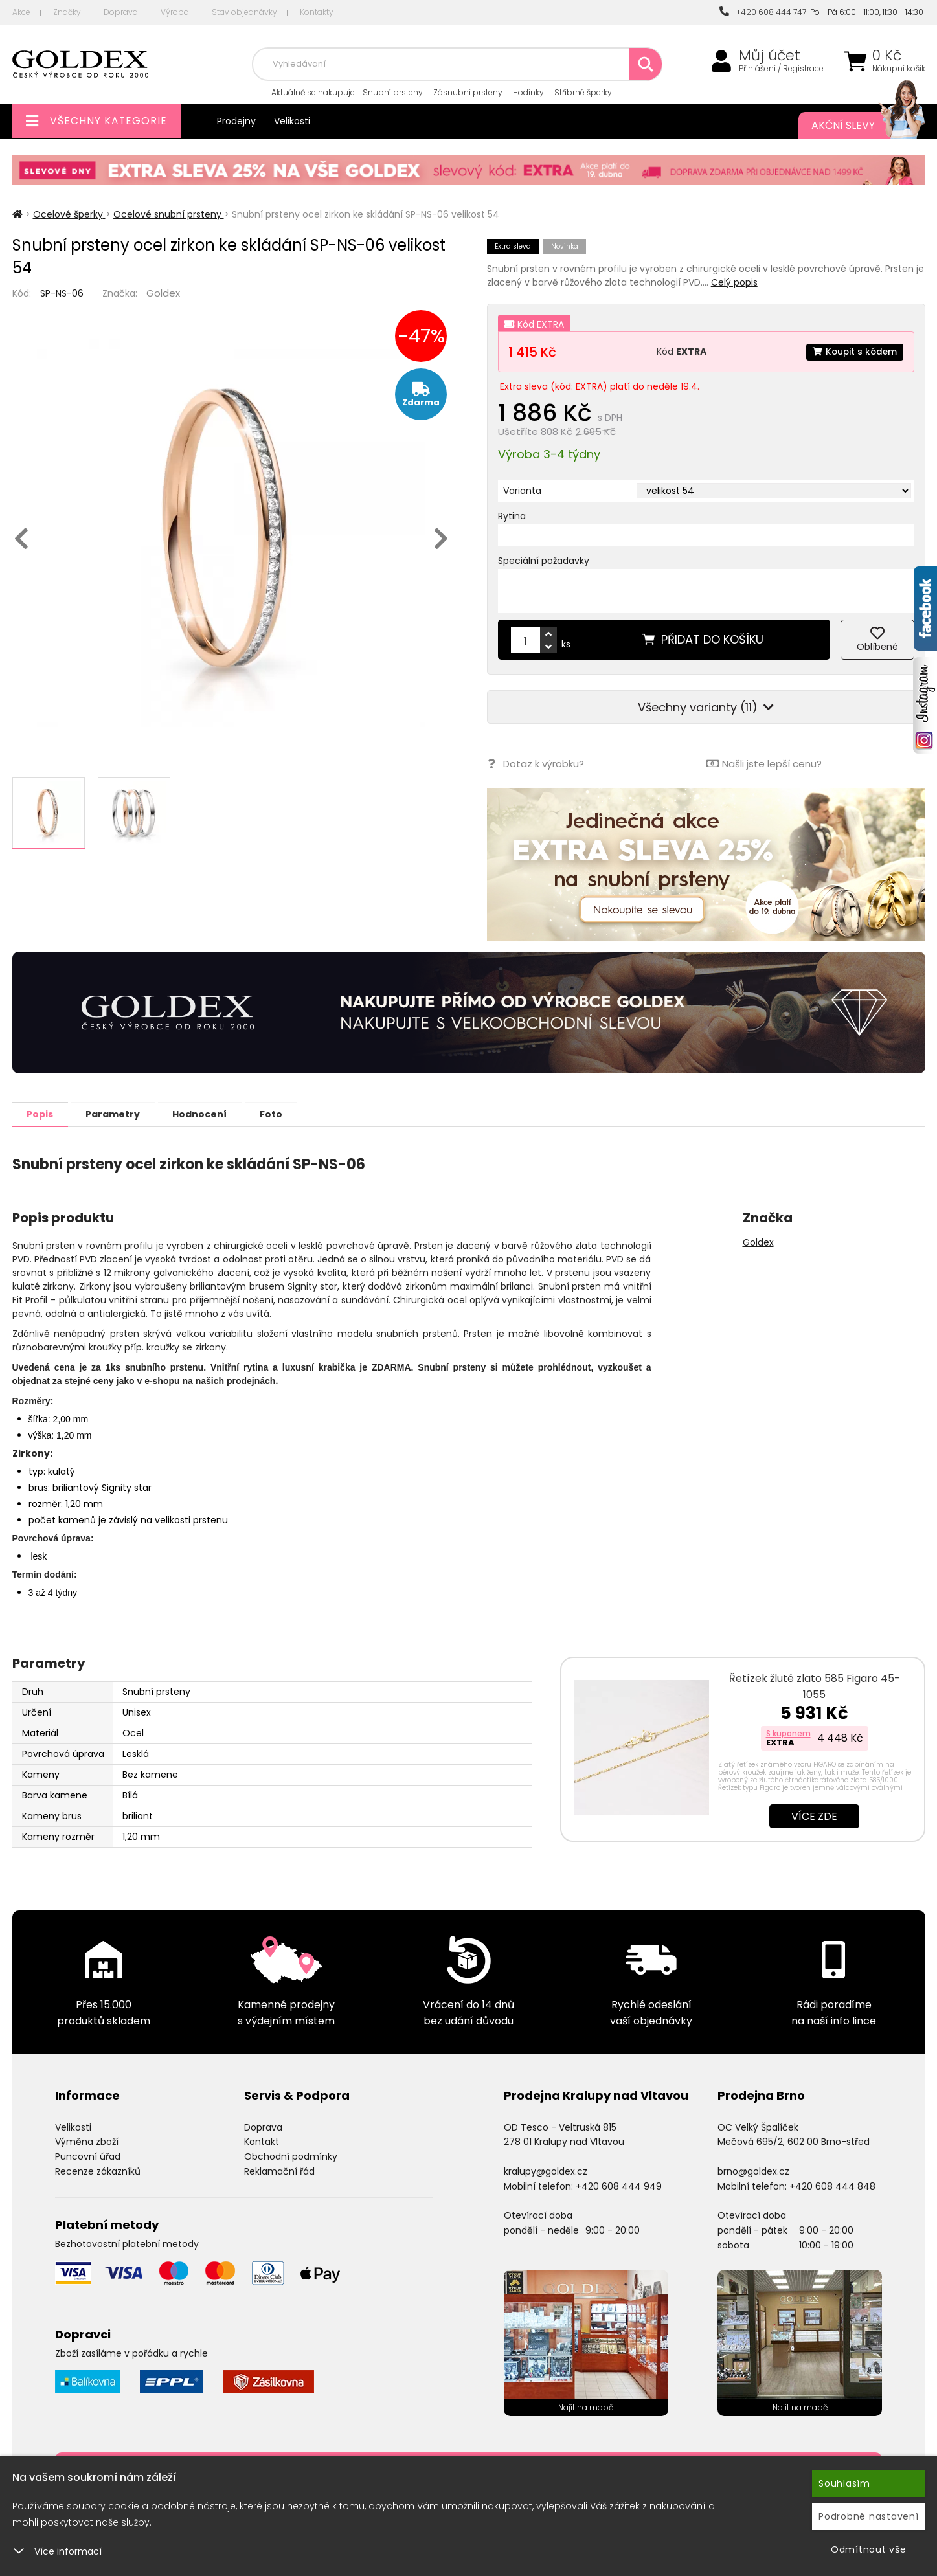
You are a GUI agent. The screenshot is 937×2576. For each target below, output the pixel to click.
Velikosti (292, 121)
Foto (286, 1113)
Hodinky (528, 92)
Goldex (163, 293)
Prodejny (236, 121)
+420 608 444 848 (832, 2185)
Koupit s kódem (853, 351)
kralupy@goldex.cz (545, 2170)
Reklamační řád (279, 2170)
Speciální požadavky (543, 560)
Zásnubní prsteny (467, 92)
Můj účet (769, 55)
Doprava (121, 11)
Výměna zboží (87, 2140)
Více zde (814, 1815)
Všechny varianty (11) (706, 707)
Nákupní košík (898, 68)
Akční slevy (855, 125)
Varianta (522, 490)
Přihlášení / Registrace (781, 68)
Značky (67, 11)
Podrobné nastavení (868, 2516)
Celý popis (734, 282)
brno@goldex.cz (753, 2170)
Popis (42, 1113)
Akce (21, 11)
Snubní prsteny (393, 92)
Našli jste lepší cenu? (763, 763)
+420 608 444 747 (762, 11)
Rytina (512, 516)
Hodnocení (211, 1113)
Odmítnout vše (869, 2549)
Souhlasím (844, 2483)
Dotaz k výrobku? (535, 763)
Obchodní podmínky (290, 2155)
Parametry (120, 1113)
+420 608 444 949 (619, 2185)
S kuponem (788, 1732)
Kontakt (261, 2140)
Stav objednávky (244, 11)
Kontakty (316, 11)
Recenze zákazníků (98, 2170)
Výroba (175, 11)
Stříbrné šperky (583, 92)
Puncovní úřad (87, 2155)
